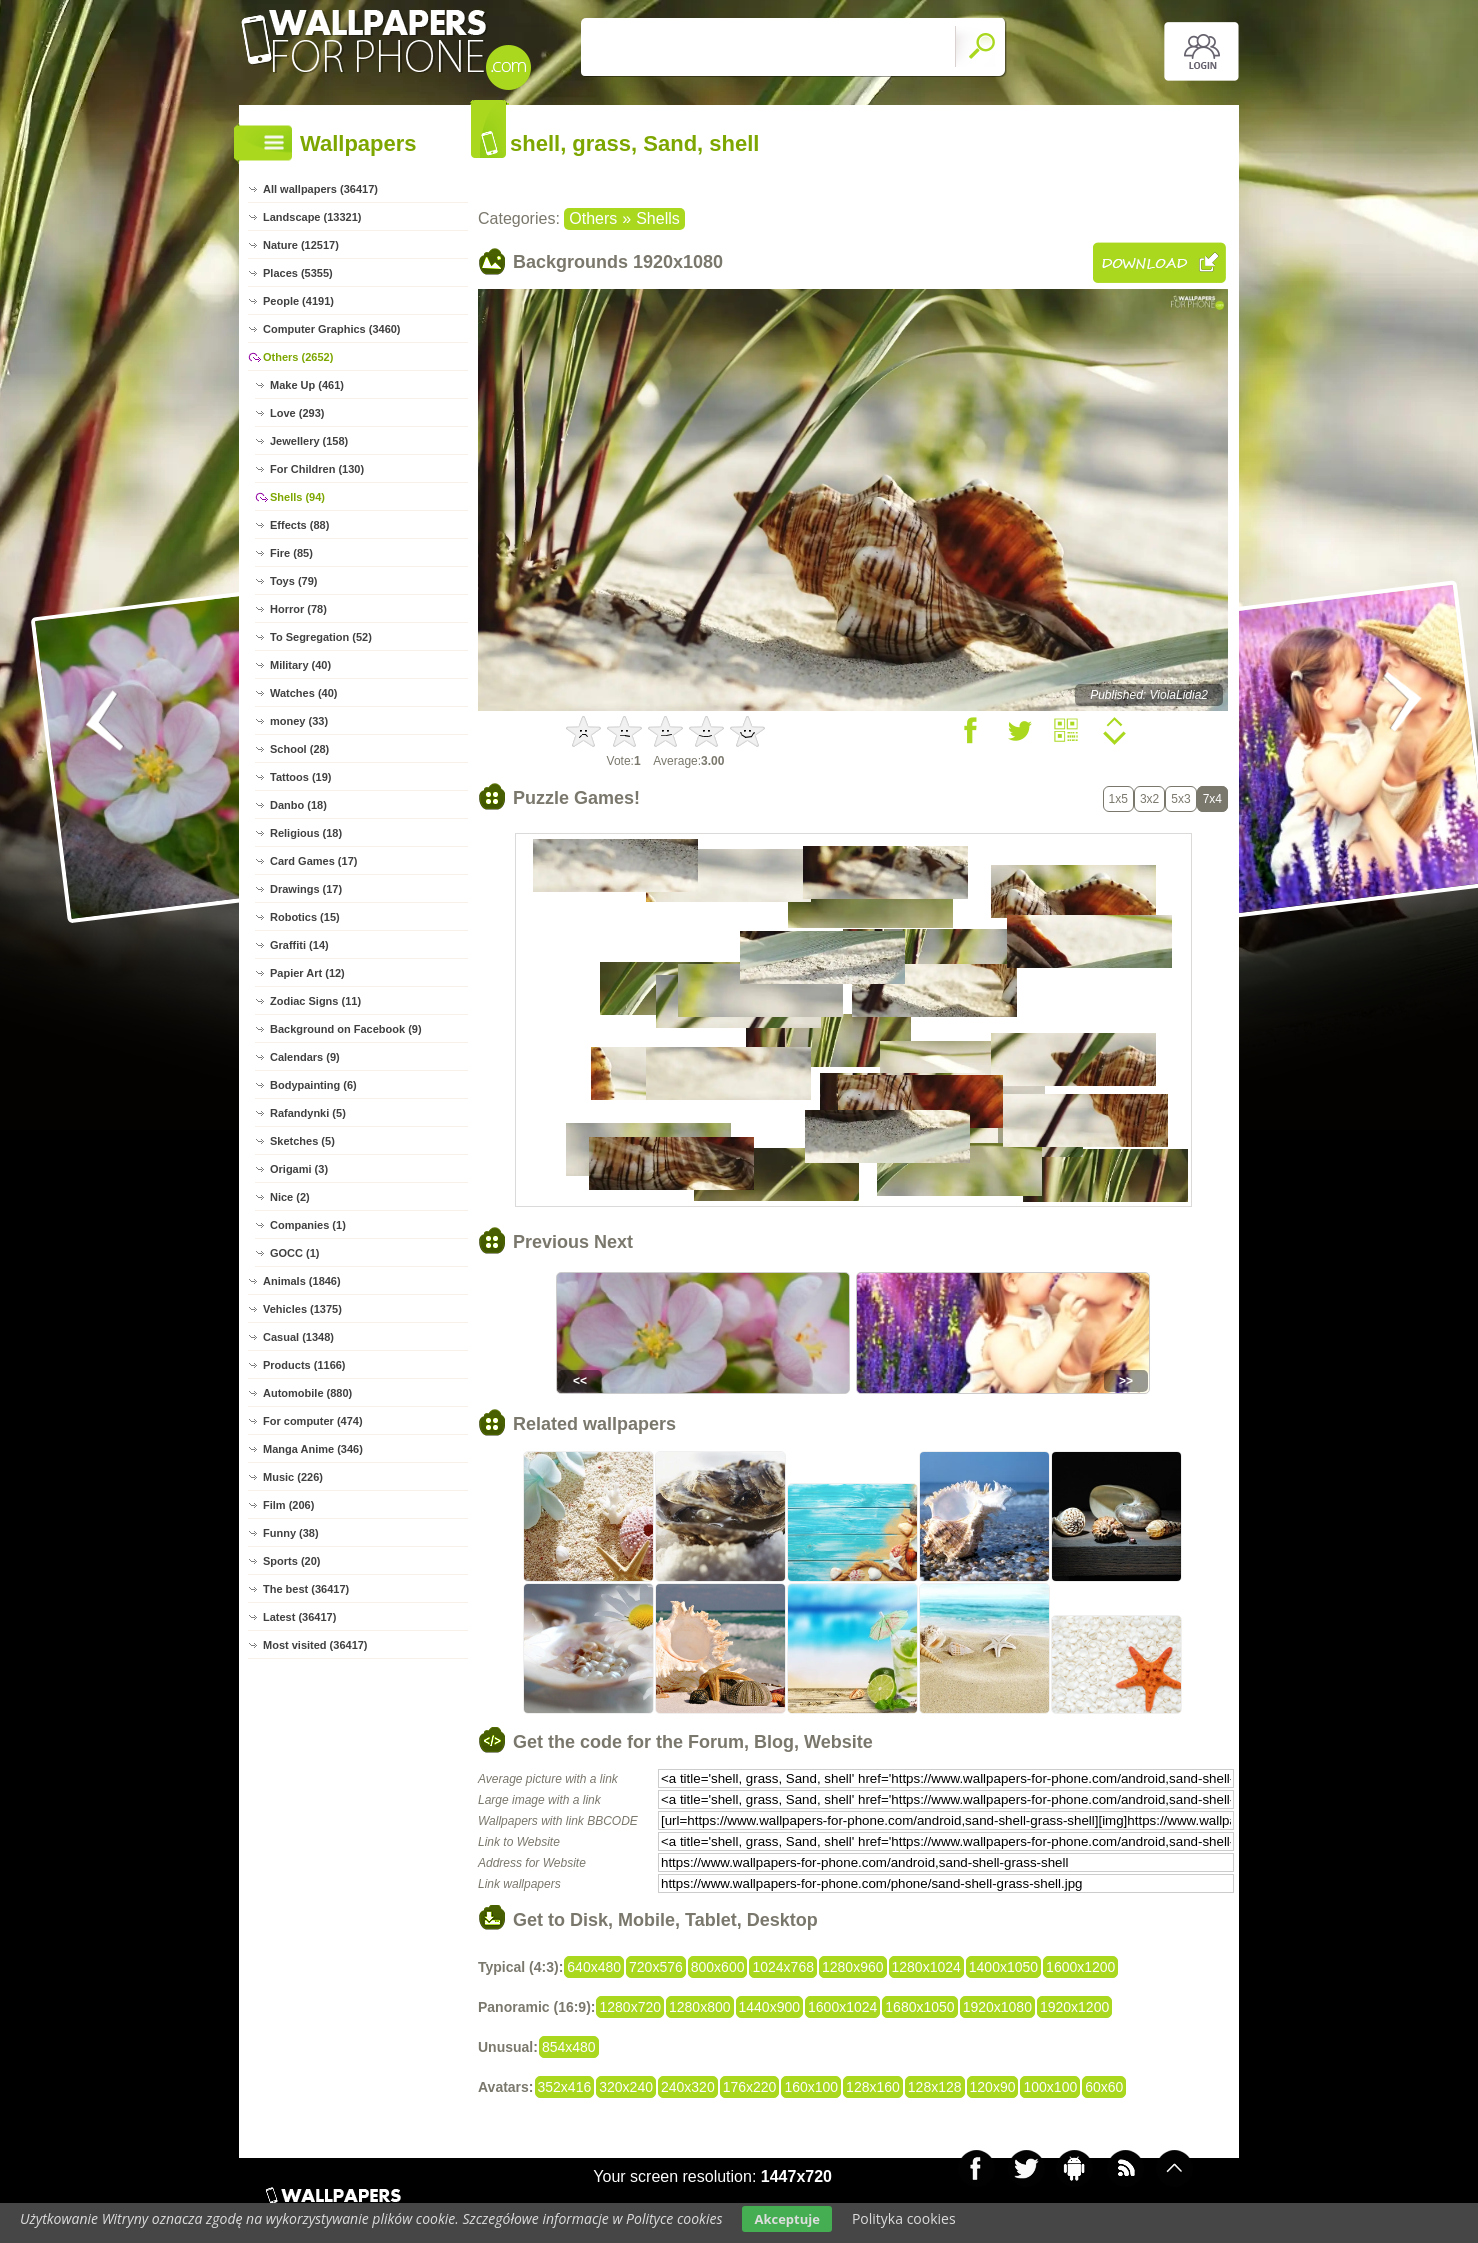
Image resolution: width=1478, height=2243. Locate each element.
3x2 (1149, 799)
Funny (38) (291, 1533)
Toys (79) (293, 581)
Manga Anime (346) (313, 1449)
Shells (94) (297, 497)
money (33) (299, 721)
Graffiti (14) (299, 945)
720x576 (656, 1967)
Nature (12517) (301, 245)
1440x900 (770, 2007)
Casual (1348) (298, 1337)
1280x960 (853, 1967)
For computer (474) (313, 1421)
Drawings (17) (306, 889)
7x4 (1212, 799)
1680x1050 (919, 2007)
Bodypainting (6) (313, 1085)
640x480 (594, 1967)
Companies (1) (308, 1225)
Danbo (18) (298, 805)
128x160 (873, 2087)
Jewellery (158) (309, 441)
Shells (658, 218)
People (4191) (298, 301)
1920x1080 (997, 2007)
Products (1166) (304, 1365)
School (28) (299, 749)
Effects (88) (299, 525)
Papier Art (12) (307, 973)
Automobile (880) (307, 1393)
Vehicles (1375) (302, 1309)
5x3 (1180, 799)
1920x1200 (1074, 2007)
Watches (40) (303, 693)
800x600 (718, 1967)
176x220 (750, 2087)
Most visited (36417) (315, 1645)
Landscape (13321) (312, 217)
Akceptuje (786, 2219)
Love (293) (297, 413)
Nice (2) (290, 1197)
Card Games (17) (313, 861)
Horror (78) (298, 609)
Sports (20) (291, 1561)
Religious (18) (306, 833)
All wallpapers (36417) (320, 189)
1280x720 (630, 2007)
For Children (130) (317, 469)
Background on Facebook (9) (346, 1029)
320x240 (626, 2087)
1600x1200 (1080, 1967)
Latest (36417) (299, 1617)
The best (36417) (306, 1589)
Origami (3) (299, 1169)
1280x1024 (926, 1967)
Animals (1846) (302, 1281)
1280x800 (700, 2007)
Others (593, 218)
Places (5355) (298, 273)
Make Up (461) (307, 385)
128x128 (935, 2087)
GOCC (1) (295, 1253)
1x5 (1118, 799)
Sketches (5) (302, 1141)
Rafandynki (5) (308, 1113)
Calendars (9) (305, 1057)
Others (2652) (298, 357)
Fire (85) (291, 553)
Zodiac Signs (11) (315, 1001)
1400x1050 (1003, 1967)
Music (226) (293, 1477)
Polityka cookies (904, 2218)
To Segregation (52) (321, 637)
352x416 (565, 2087)
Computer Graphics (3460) (332, 329)
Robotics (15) (305, 917)
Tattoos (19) (301, 777)
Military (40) (300, 665)
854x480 (569, 2047)
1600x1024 (842, 2007)
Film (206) (288, 1505)
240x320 (688, 2087)
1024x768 (783, 1967)
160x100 (811, 2087)
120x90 (993, 2087)
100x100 (1050, 2087)
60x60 (1104, 2087)
